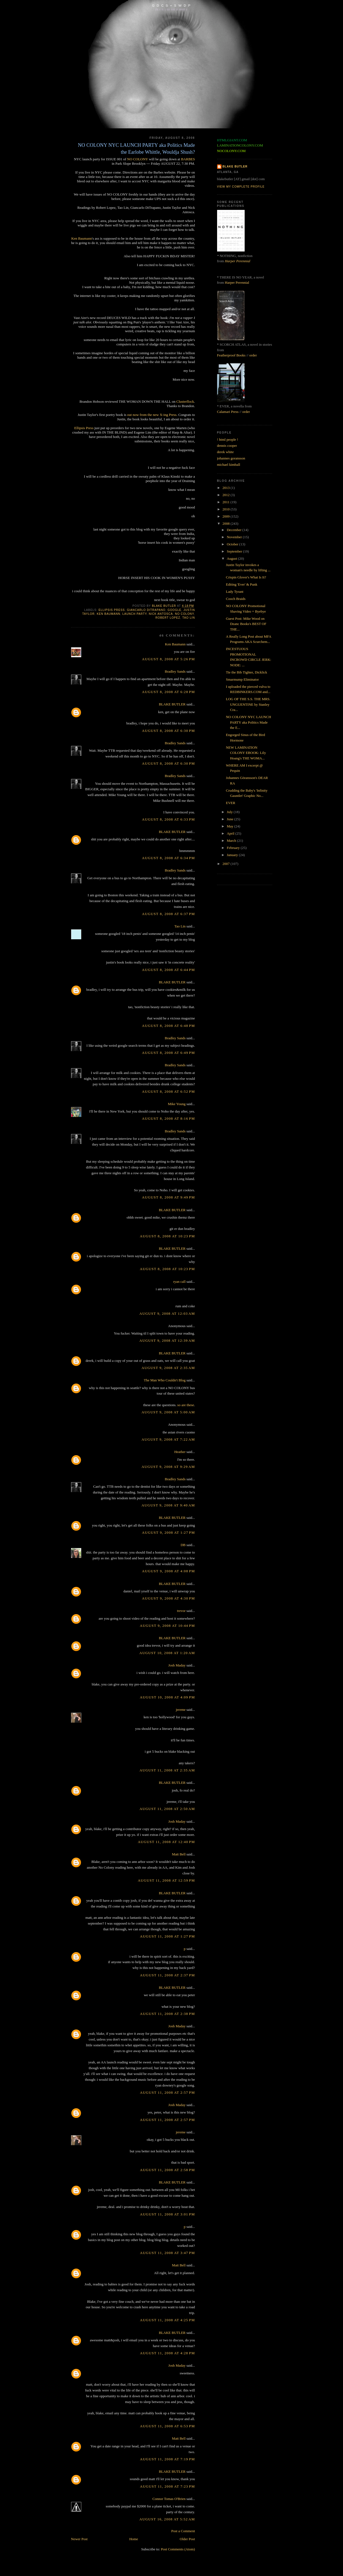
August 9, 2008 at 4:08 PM (168, 1571)
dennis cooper (227, 445)
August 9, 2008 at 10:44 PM (167, 1625)
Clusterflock (185, 401)
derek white (225, 452)
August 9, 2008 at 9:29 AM (168, 1467)
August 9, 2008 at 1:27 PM (168, 1532)
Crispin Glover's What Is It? (246, 577)
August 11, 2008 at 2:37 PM (167, 1975)
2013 (227, 488)
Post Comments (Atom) (178, 2549)
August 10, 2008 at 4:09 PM (167, 1697)
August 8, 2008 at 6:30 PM (168, 731)
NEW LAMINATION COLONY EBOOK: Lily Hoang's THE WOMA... (246, 752)
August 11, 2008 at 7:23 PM (167, 2486)
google (174, 609)
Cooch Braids (235, 599)
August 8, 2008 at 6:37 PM (168, 914)
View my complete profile (241, 186)
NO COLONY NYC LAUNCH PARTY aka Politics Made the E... (248, 722)
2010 (227, 509)
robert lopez (167, 617)
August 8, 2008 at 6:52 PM (168, 1091)
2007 (227, 864)
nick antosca (161, 613)
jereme (180, 1710)
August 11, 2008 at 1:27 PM (167, 1936)
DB (182, 1545)
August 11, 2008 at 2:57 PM (167, 2092)
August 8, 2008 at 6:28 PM (168, 692)
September (235, 551)
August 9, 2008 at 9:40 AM (168, 1505)
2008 (227, 523)
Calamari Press (228, 412)
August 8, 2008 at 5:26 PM (168, 659)
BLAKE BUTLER (172, 704)
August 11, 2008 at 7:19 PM (167, 2459)
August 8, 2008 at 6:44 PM (168, 970)
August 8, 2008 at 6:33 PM (168, 819)
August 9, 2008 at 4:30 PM (168, 1598)
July (230, 812)
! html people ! (227, 439)
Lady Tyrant (234, 591)
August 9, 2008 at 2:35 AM (168, 1368)
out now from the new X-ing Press (152, 415)
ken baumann (108, 613)
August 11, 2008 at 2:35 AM (167, 1770)
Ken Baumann (81, 238)
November (235, 537)
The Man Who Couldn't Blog (165, 1380)
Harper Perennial (237, 261)
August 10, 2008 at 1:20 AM (167, 1653)
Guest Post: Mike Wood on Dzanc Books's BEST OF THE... (246, 623)
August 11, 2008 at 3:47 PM (167, 2253)
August (232, 558)
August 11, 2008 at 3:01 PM (167, 2214)
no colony (184, 613)
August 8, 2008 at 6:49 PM (168, 1053)
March (232, 840)
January (233, 855)
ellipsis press (112, 609)
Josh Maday (176, 1665)
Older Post (187, 2539)
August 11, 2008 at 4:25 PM (167, 2320)
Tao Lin (180, 926)
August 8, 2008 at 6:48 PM (168, 1026)
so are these (185, 1405)
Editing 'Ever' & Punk (241, 584)
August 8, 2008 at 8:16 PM (168, 1118)
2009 (227, 516)
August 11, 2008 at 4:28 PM (167, 2353)
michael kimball (228, 464)
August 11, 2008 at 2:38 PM (167, 2014)
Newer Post (79, 2539)
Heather (179, 1452)
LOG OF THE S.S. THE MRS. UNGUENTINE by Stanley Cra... (248, 704)
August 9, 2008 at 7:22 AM (168, 1439)
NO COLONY (137, 159)
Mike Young (176, 1104)
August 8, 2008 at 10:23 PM (167, 1236)
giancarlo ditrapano (146, 609)
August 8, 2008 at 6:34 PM (168, 858)
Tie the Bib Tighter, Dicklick (246, 672)
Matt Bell (178, 1854)
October (233, 544)
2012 (227, 495)
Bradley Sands (175, 671)
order (253, 355)
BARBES (188, 159)
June (230, 819)
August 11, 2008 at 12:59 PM (166, 1880)
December (234, 530)
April (231, 833)
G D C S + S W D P (171, 5)
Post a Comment (183, 2531)
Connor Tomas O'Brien (168, 2499)
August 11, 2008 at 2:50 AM (167, 1809)
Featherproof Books (231, 355)
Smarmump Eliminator (242, 679)
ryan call (179, 1281)
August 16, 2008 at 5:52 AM (167, 2519)
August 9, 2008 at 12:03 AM (167, 1313)
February (234, 848)
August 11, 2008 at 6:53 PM (167, 2426)
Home (133, 2539)
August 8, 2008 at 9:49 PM (168, 1197)
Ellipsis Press (84, 428)
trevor (181, 1611)
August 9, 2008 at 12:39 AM (167, 1340)
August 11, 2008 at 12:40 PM (166, 1842)
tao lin (188, 617)
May (230, 826)
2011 (227, 502)
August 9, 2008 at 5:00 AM (168, 1412)
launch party (134, 613)
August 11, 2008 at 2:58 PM (167, 2170)
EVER (230, 803)
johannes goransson (231, 458)
